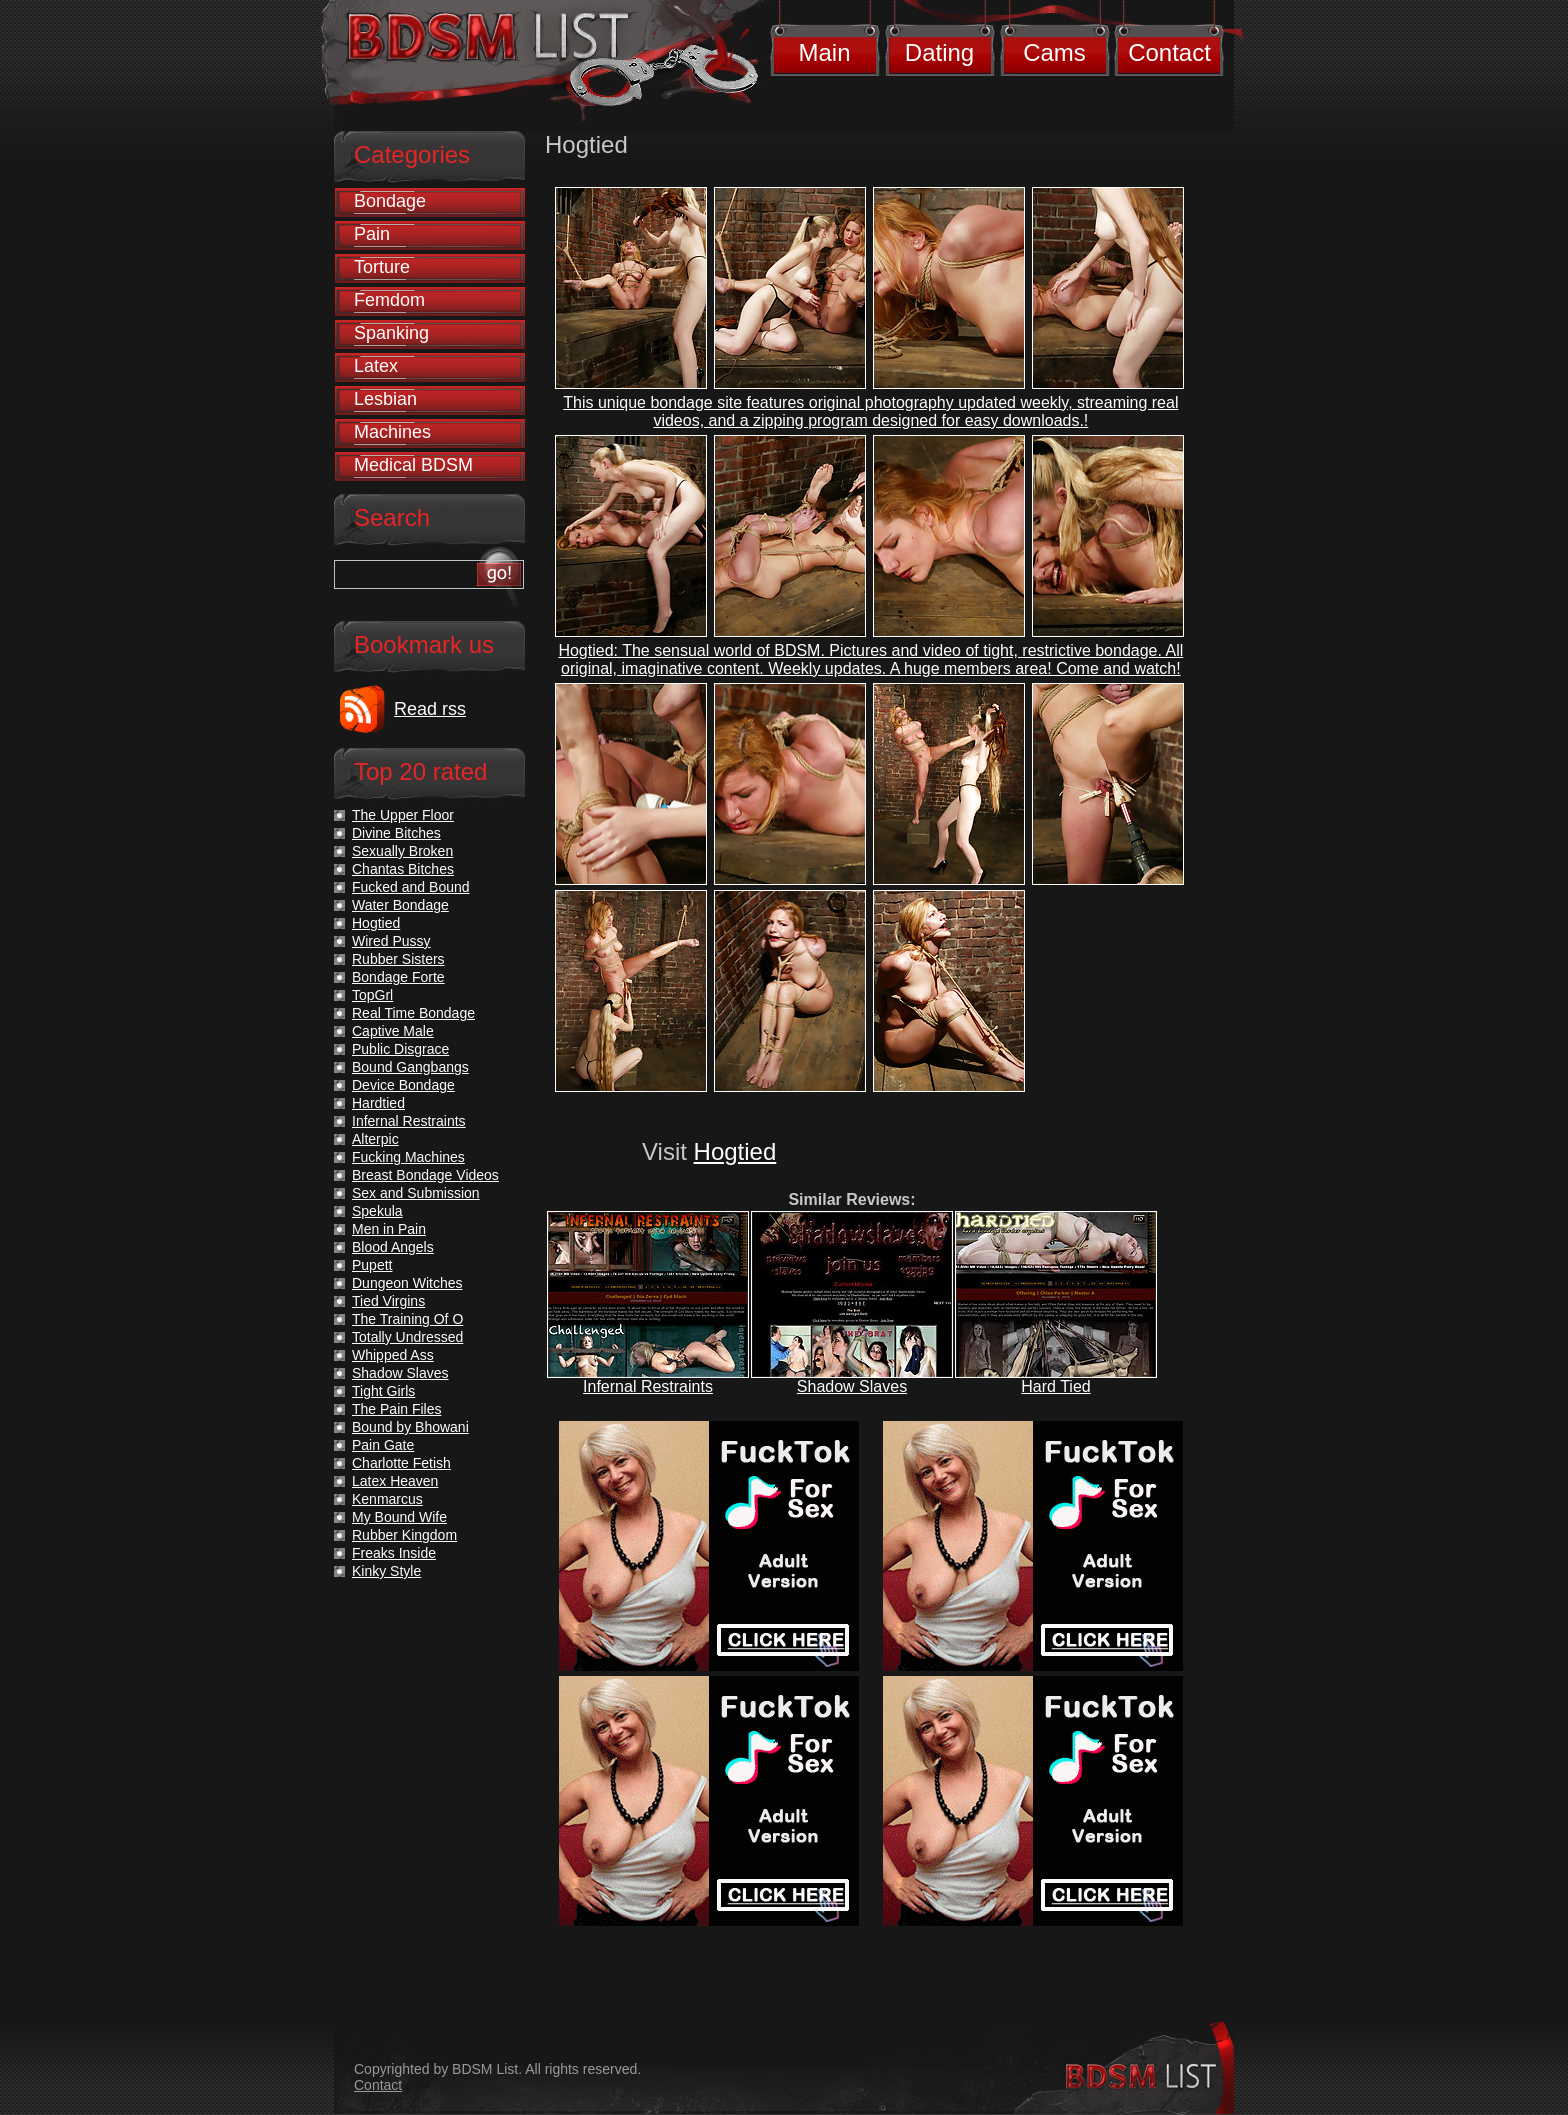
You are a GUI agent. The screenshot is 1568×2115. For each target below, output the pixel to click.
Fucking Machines (408, 1157)
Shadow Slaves (852, 1386)
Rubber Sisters (398, 959)
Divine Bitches (396, 833)
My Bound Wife (399, 1517)
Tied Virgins (388, 1301)
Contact (1169, 52)
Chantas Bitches (403, 869)
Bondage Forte (398, 977)
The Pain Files (396, 1409)
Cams (1054, 52)
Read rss (430, 709)
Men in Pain (389, 1229)
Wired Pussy (391, 941)
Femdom (389, 300)
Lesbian (385, 399)
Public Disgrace (400, 1049)
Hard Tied (1055, 1386)
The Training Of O (407, 1319)
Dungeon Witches (407, 1283)
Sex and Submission (416, 1193)
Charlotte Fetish (401, 1463)
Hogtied (735, 1151)
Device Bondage (403, 1085)
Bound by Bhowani (410, 1427)
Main (824, 52)
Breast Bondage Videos (425, 1175)
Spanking (391, 333)
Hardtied (378, 1103)
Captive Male (393, 1031)
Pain (372, 234)
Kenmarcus (387, 1499)
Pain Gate (383, 1445)
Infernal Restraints (648, 1386)
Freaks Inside (394, 1553)
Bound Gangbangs (410, 1067)
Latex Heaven (395, 1481)
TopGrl (372, 995)
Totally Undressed (407, 1337)
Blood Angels (393, 1247)
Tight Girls (383, 1391)
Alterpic (375, 1139)
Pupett (372, 1265)
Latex (376, 366)
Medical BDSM (413, 465)
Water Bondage (400, 905)
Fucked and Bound (411, 887)
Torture (382, 267)
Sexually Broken (402, 851)
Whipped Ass (393, 1355)
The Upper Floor (403, 815)
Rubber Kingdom (404, 1535)
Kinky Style (386, 1571)
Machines (392, 432)
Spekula (377, 1211)
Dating (939, 52)
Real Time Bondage (413, 1013)
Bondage (390, 201)
